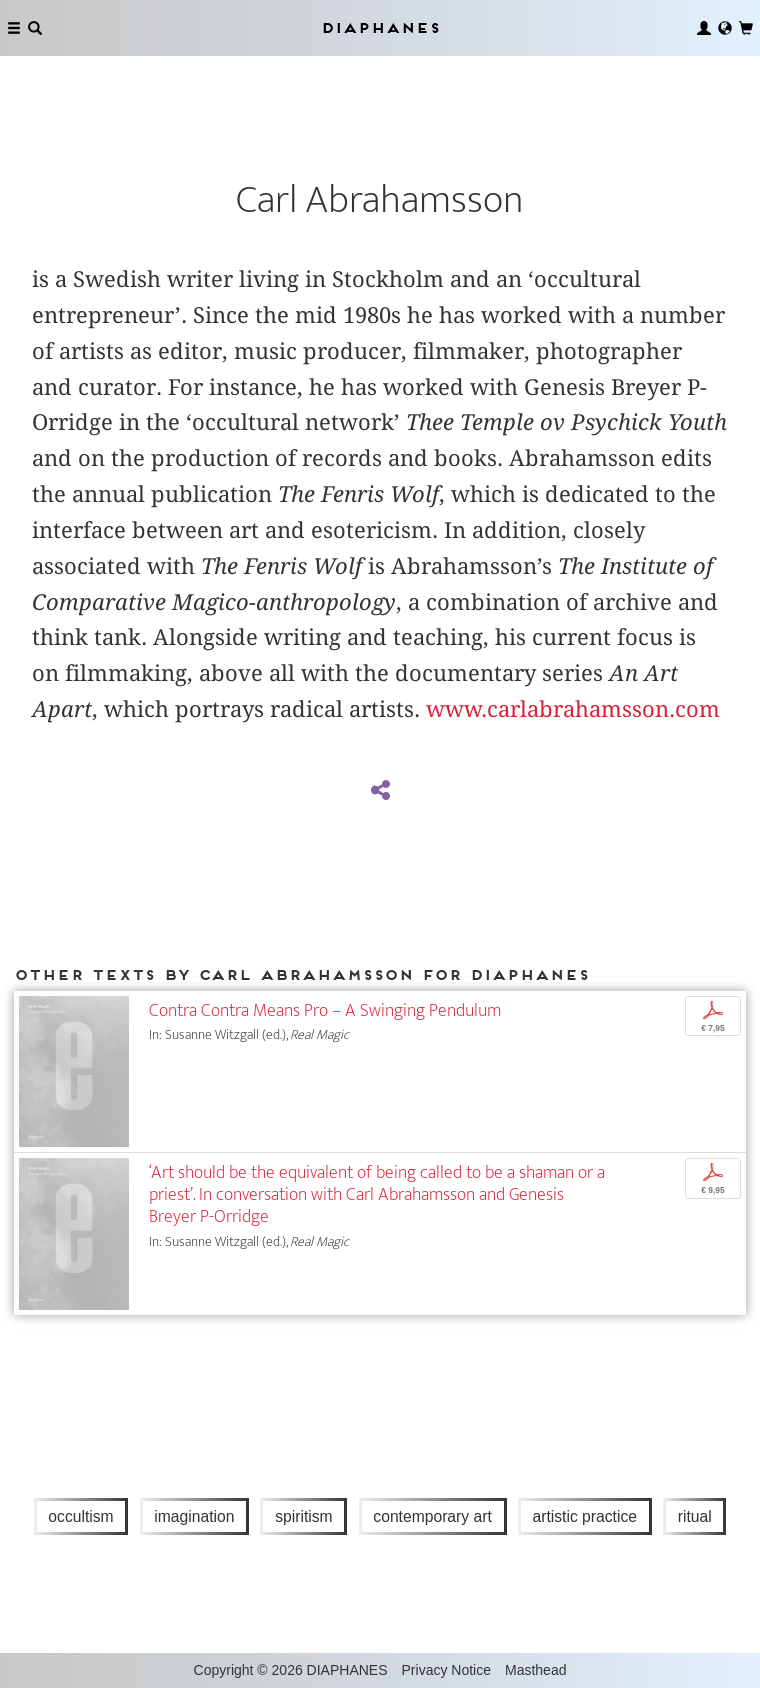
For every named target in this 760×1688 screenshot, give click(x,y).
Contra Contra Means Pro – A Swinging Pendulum (325, 1010)
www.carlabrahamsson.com (573, 709)
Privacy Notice (446, 1670)
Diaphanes (380, 27)
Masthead (535, 1670)
